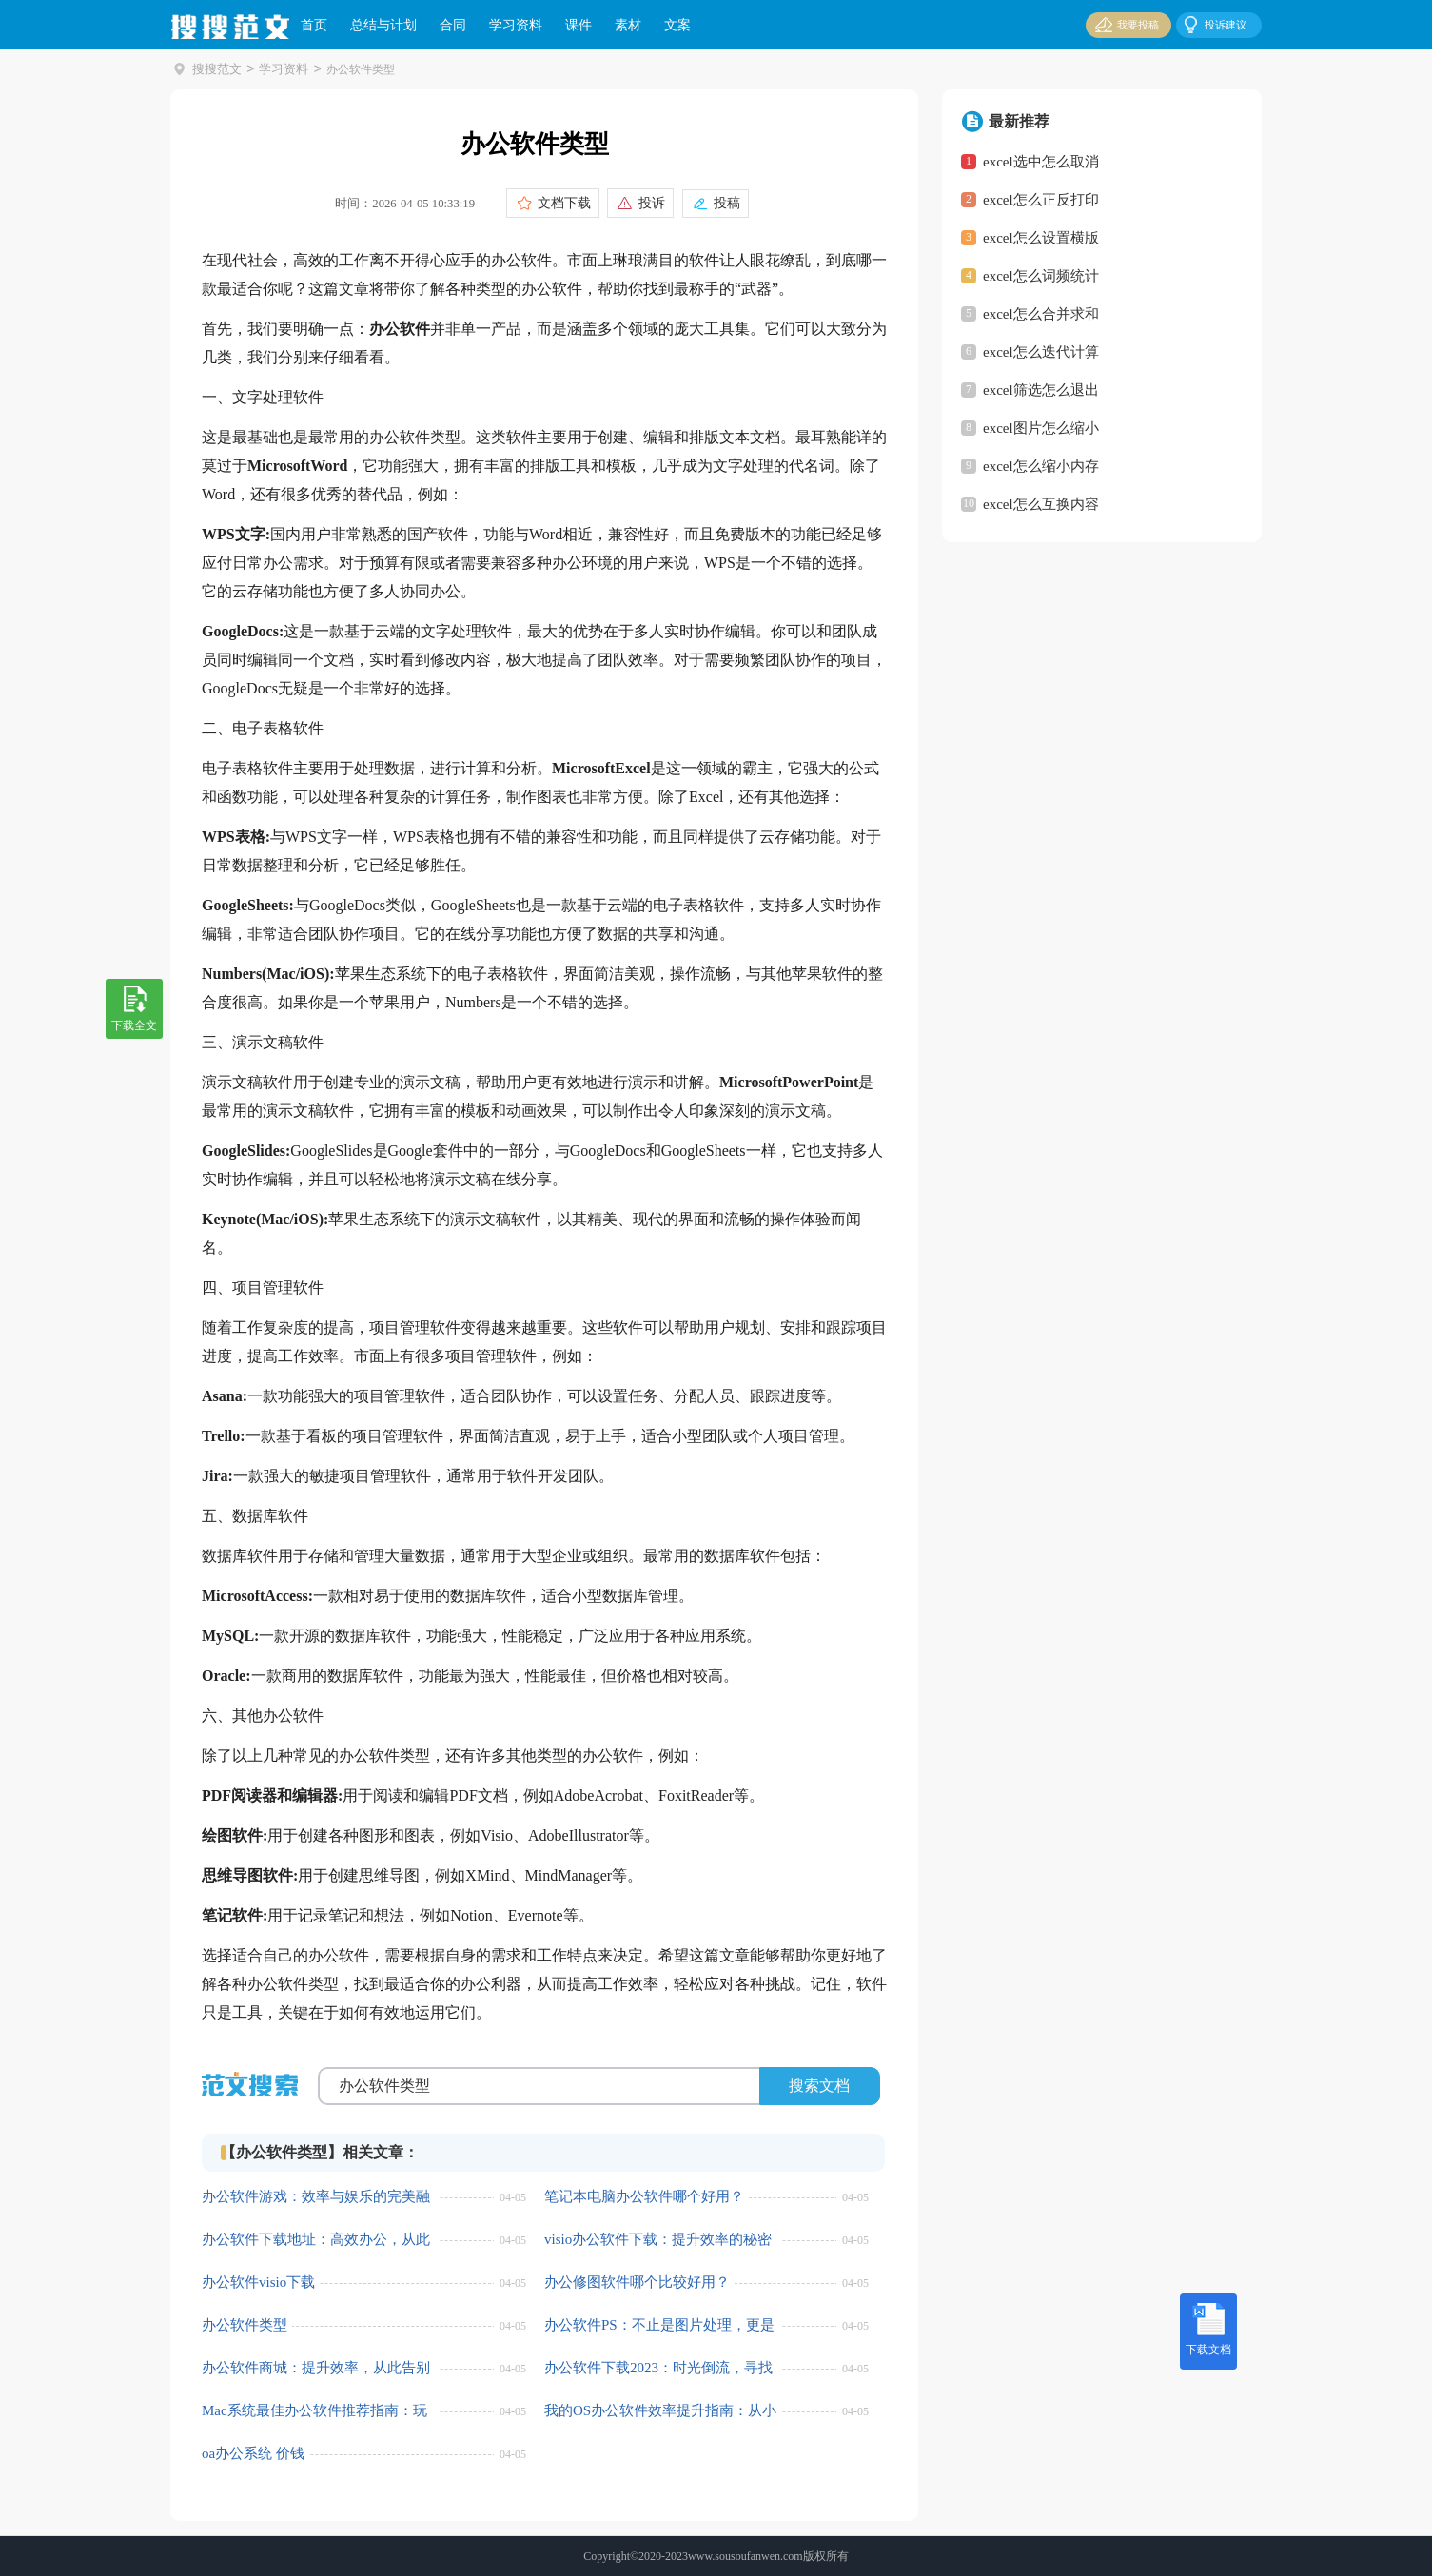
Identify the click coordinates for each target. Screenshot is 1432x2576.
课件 (578, 25)
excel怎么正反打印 (1041, 199)
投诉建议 (1213, 24)
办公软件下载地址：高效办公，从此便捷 (316, 2241)
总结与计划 (383, 25)
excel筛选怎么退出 (1041, 390)
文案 (677, 25)
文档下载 (560, 203)
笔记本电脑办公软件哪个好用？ (644, 2197)
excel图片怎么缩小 (1041, 428)
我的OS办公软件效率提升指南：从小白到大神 (660, 2412)
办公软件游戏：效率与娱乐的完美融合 (316, 2198)
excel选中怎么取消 (1041, 161)
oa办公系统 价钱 (253, 2454)
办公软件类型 (244, 2325)
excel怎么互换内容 (1041, 504)
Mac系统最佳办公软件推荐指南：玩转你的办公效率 (314, 2412)
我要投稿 (1124, 24)
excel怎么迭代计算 (1041, 352)
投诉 (648, 203)
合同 (453, 25)
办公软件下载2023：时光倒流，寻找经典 (658, 2369)
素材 (628, 25)
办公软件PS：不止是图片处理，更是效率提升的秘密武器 (659, 2326)
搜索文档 (819, 2086)
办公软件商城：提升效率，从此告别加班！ (316, 2369)
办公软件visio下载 (258, 2283)
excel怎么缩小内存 (1041, 466)
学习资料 (515, 25)
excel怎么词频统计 (1041, 275)
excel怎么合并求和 (1041, 314)
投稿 (722, 203)
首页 (314, 25)
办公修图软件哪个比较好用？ (637, 2283)
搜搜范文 (215, 69)
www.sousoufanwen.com (745, 2556)
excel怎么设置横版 (1041, 237)
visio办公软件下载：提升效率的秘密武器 (658, 2241)
